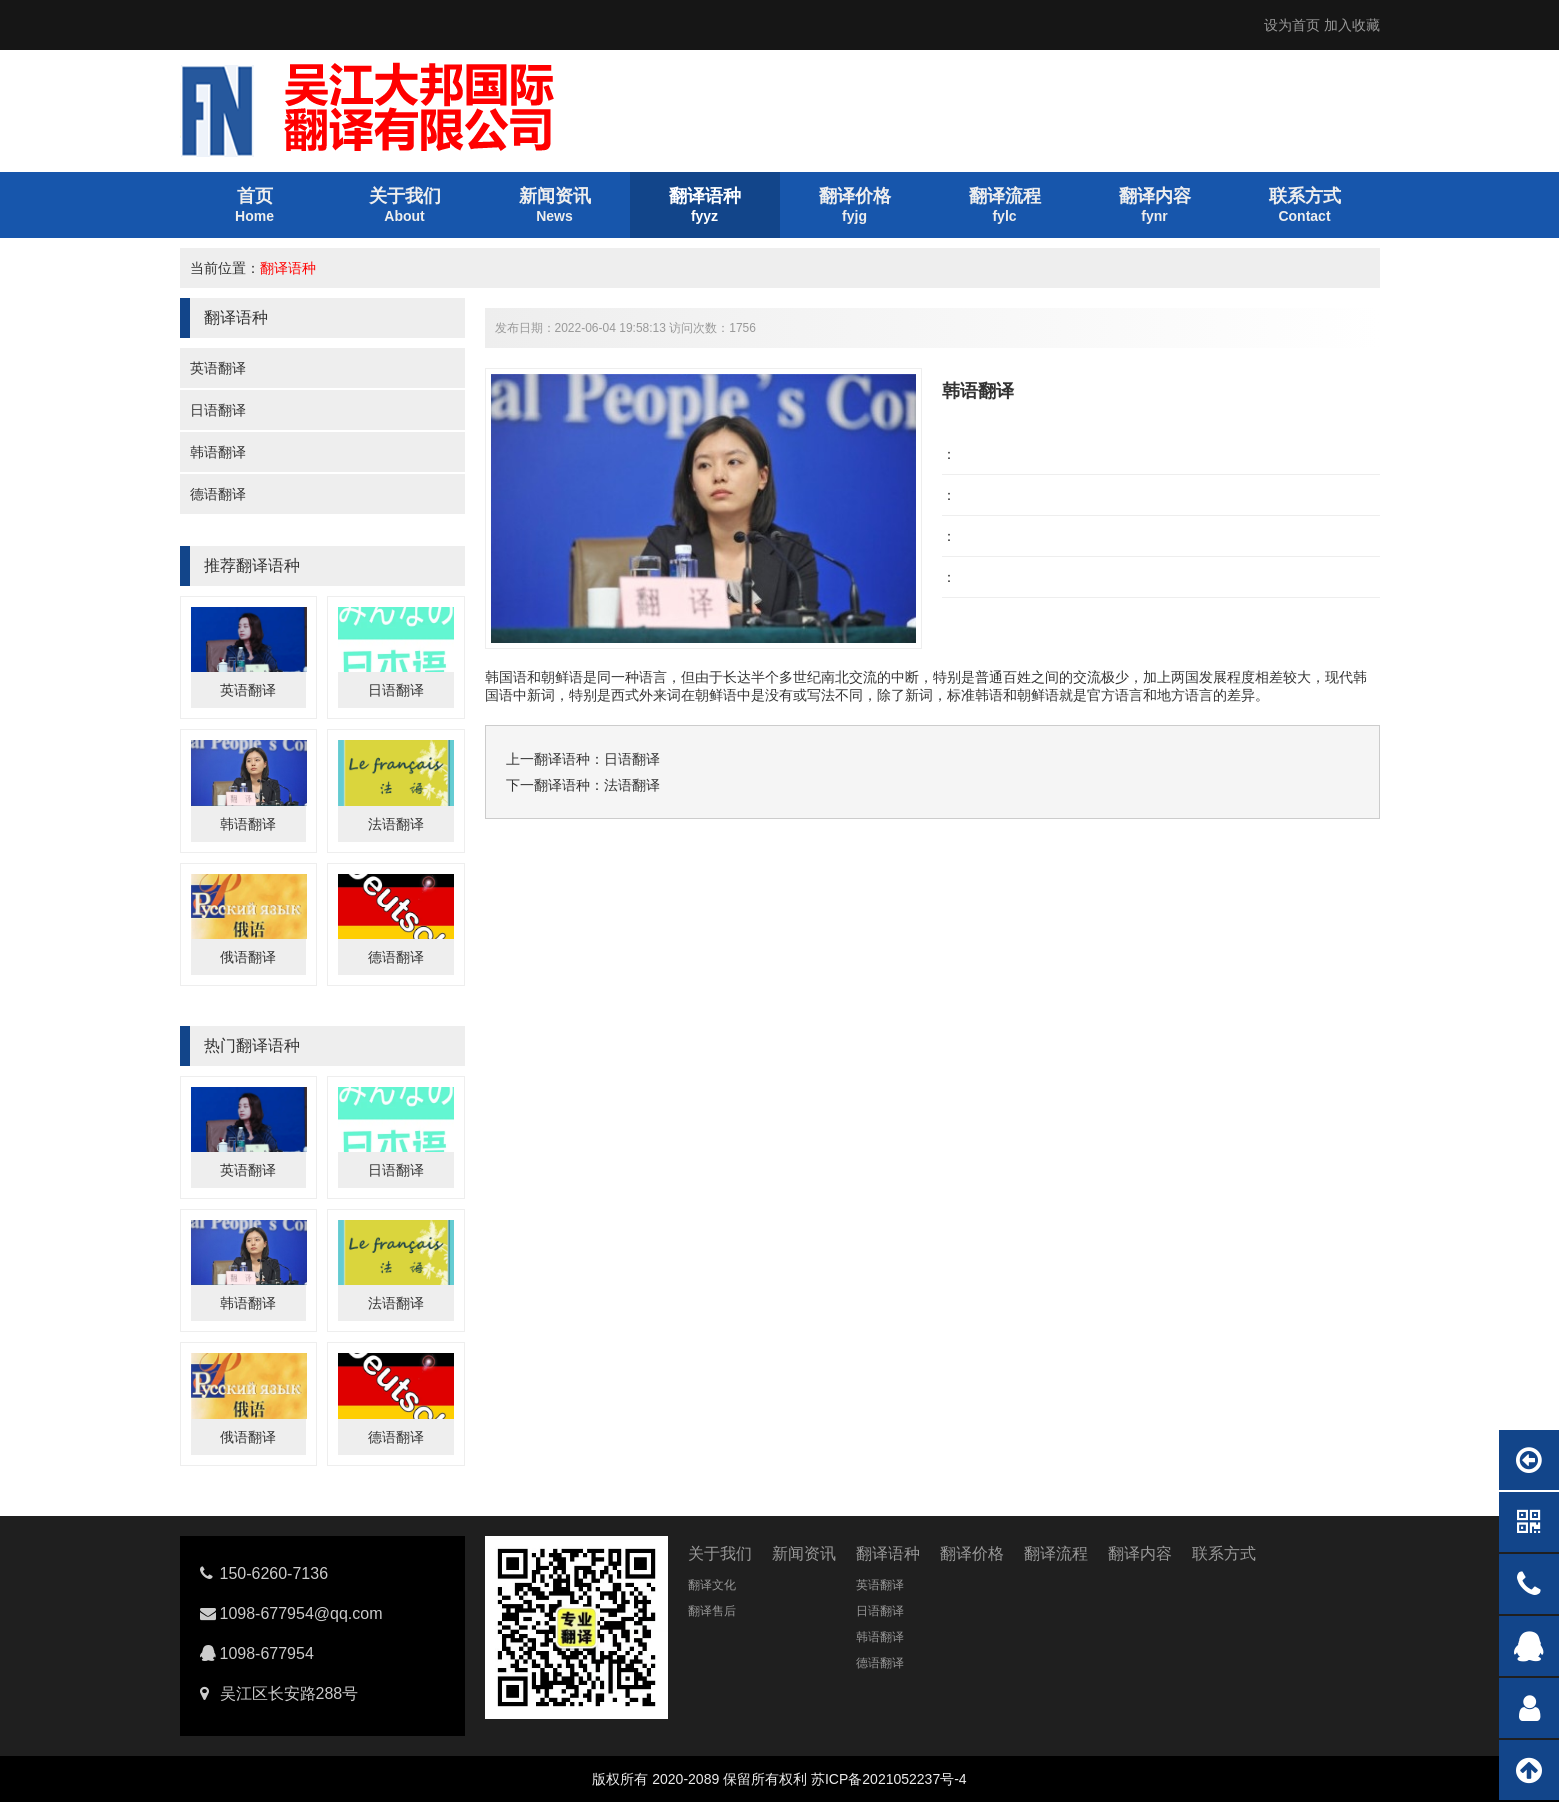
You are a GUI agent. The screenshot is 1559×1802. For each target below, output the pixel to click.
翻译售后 (712, 1611)
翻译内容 (1140, 1553)
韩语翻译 (218, 452)
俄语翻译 (248, 957)
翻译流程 (1056, 1553)
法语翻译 (396, 824)
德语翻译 (218, 494)
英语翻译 (218, 368)
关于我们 (720, 1553)
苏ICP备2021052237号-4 (889, 1779)
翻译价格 (972, 1553)
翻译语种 (288, 268)
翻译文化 (712, 1585)
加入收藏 (1352, 25)
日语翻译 (218, 410)
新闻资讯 (804, 1553)
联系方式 (1224, 1553)
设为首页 (1292, 25)
